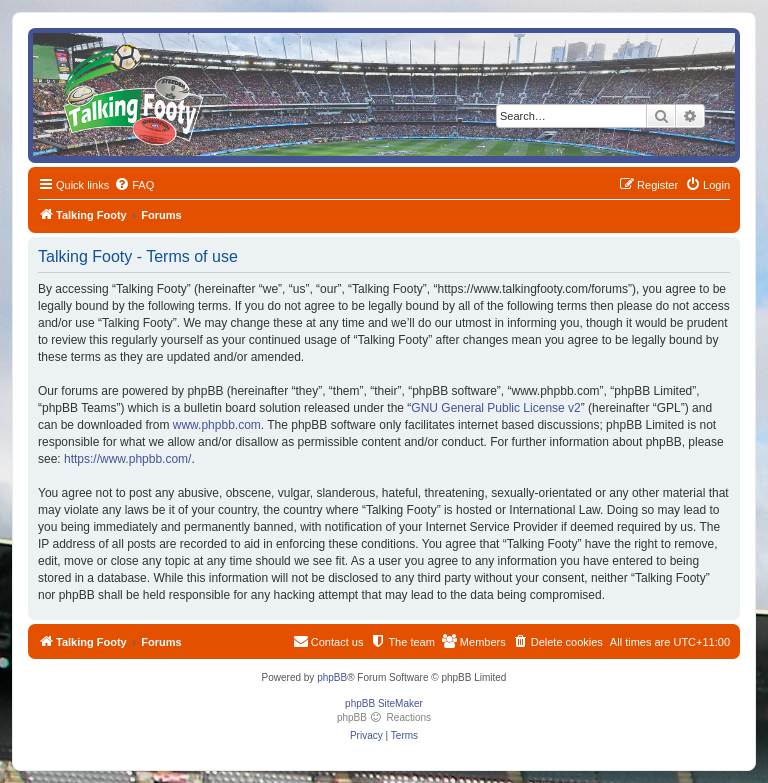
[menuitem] (134, 185)
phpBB (332, 677)
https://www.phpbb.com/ (127, 459)
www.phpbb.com (217, 425)
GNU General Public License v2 (495, 408)
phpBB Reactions (384, 717)
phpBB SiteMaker (384, 703)
